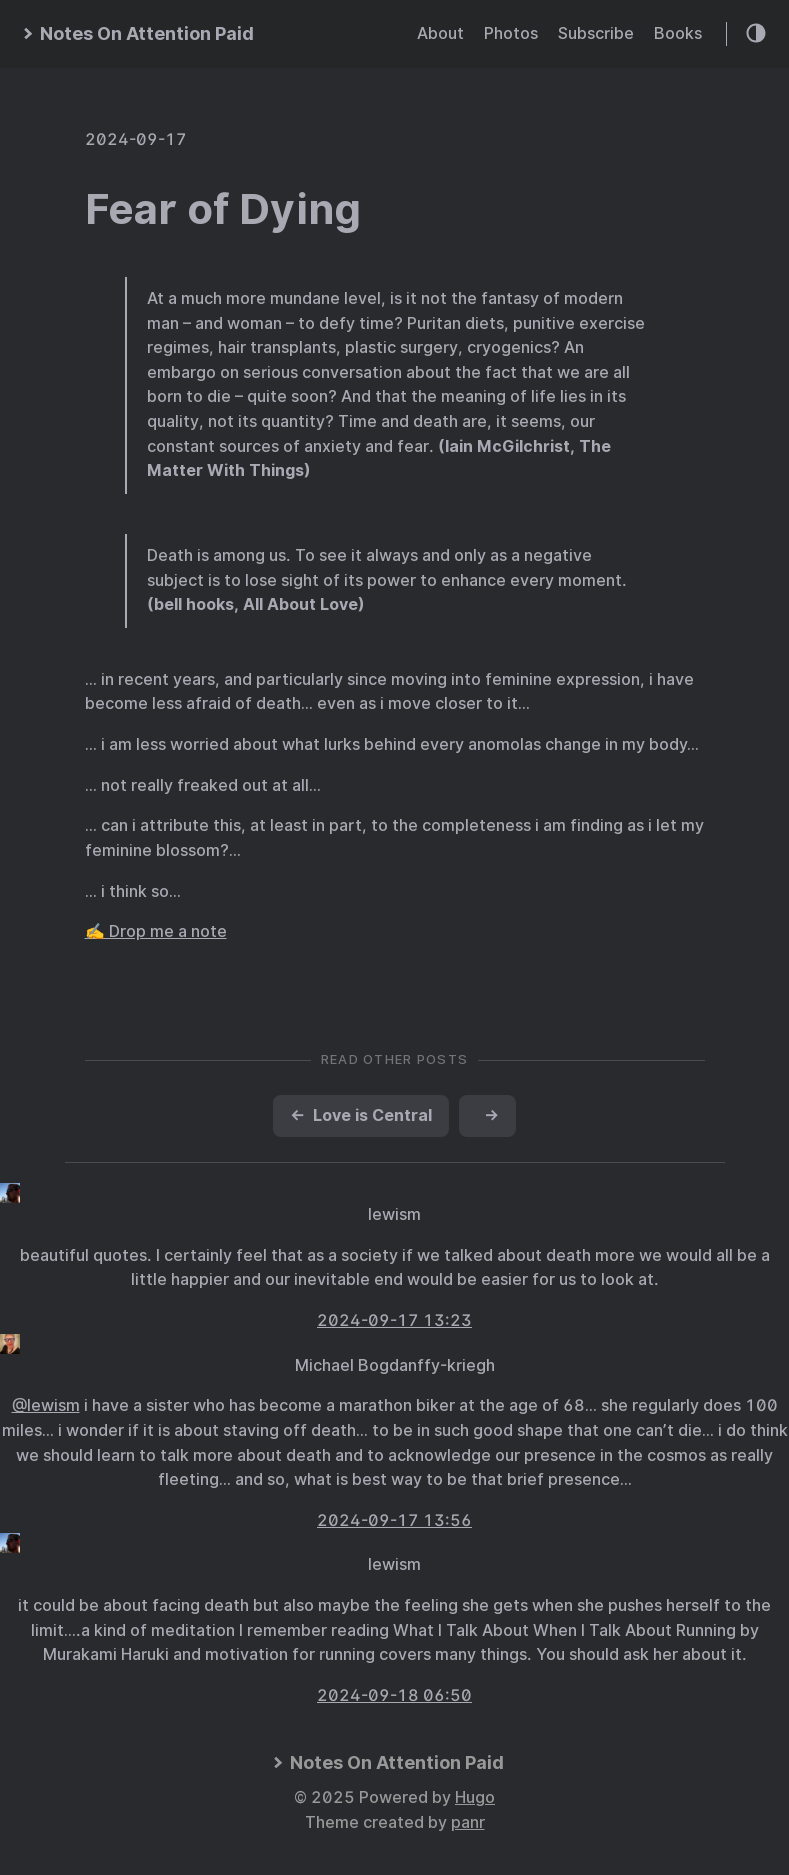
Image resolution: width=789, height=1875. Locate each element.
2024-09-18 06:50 (394, 1695)
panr (468, 1822)
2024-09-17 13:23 (394, 1320)
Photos (511, 33)
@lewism (46, 1405)
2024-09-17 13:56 (394, 1520)
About (440, 33)
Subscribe (596, 33)
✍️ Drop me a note (156, 931)
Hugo (475, 1797)
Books (678, 33)
